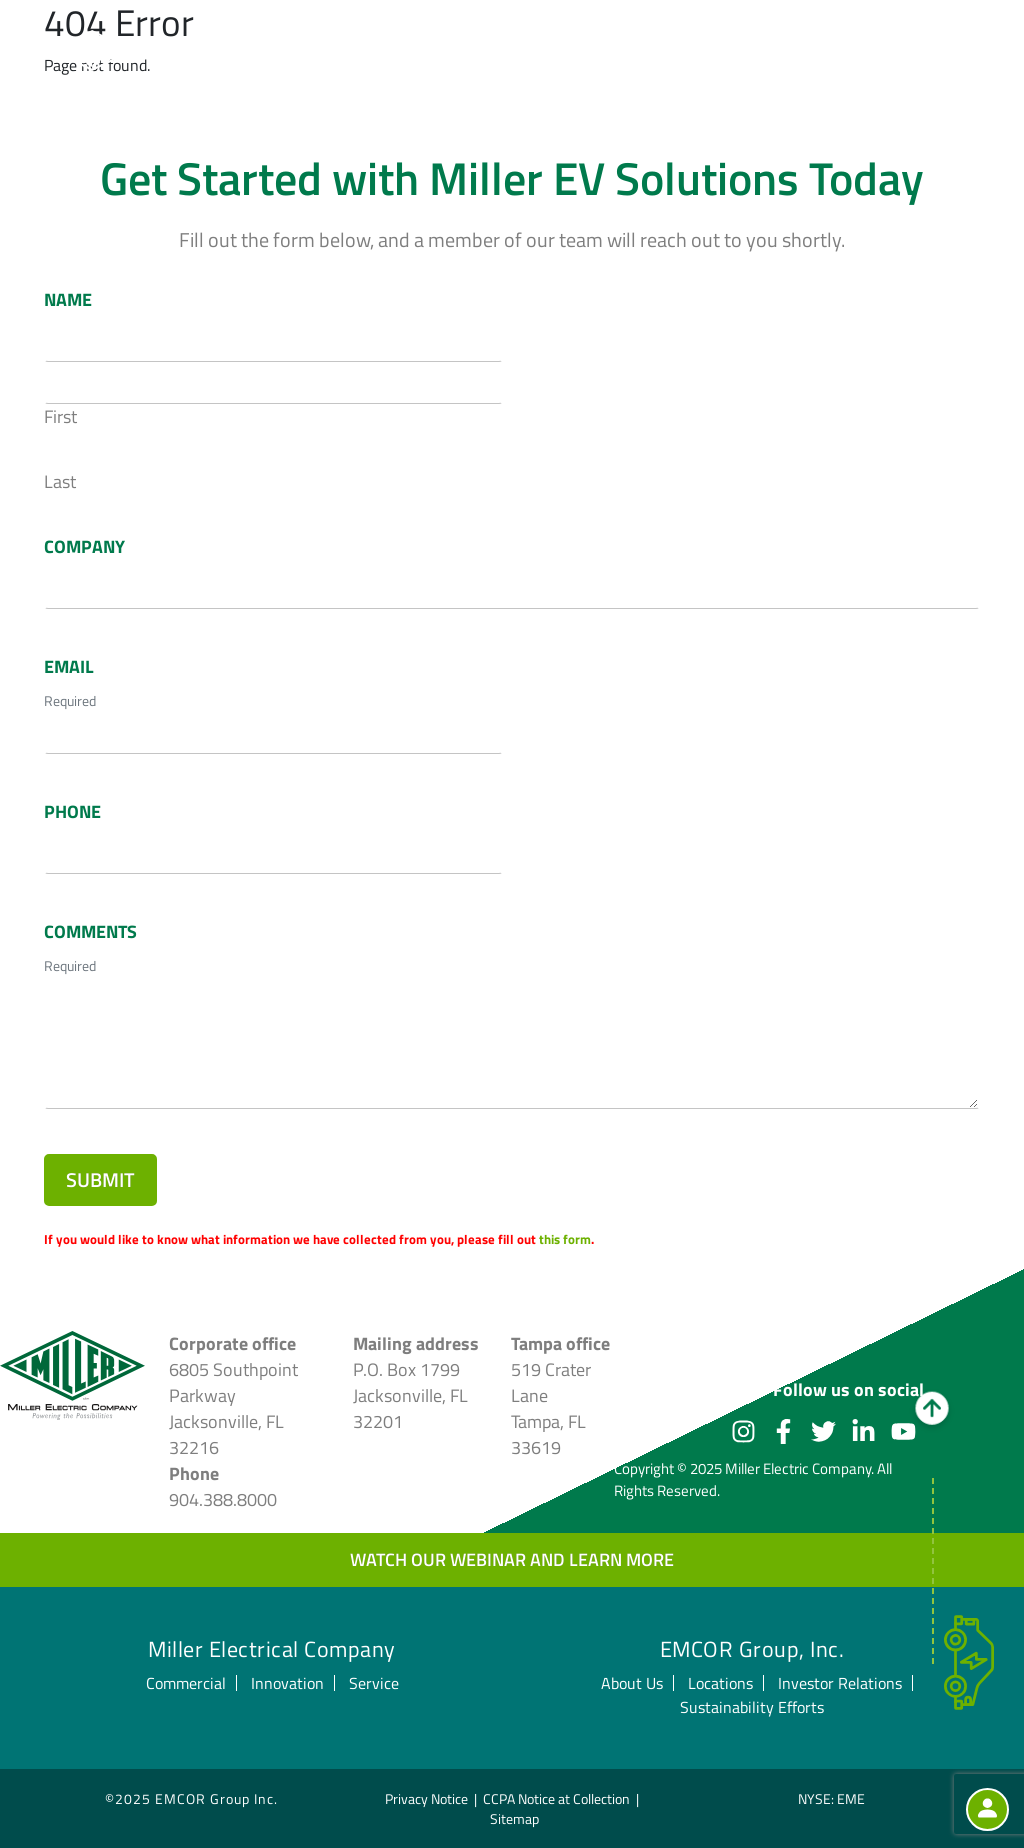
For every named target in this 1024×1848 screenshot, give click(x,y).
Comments (90, 932)
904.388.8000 (223, 1498)
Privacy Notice (426, 1797)
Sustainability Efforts (752, 1706)
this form (565, 1239)
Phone (72, 812)
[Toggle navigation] (955, 52)
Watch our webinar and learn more (512, 1558)
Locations (720, 1682)
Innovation (287, 1682)
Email (69, 667)
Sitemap (514, 1817)
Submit (100, 1179)
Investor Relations (840, 1682)
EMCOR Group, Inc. (752, 1648)
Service (374, 1682)
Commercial (186, 1682)
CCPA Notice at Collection (556, 1797)
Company (84, 547)
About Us (632, 1682)
